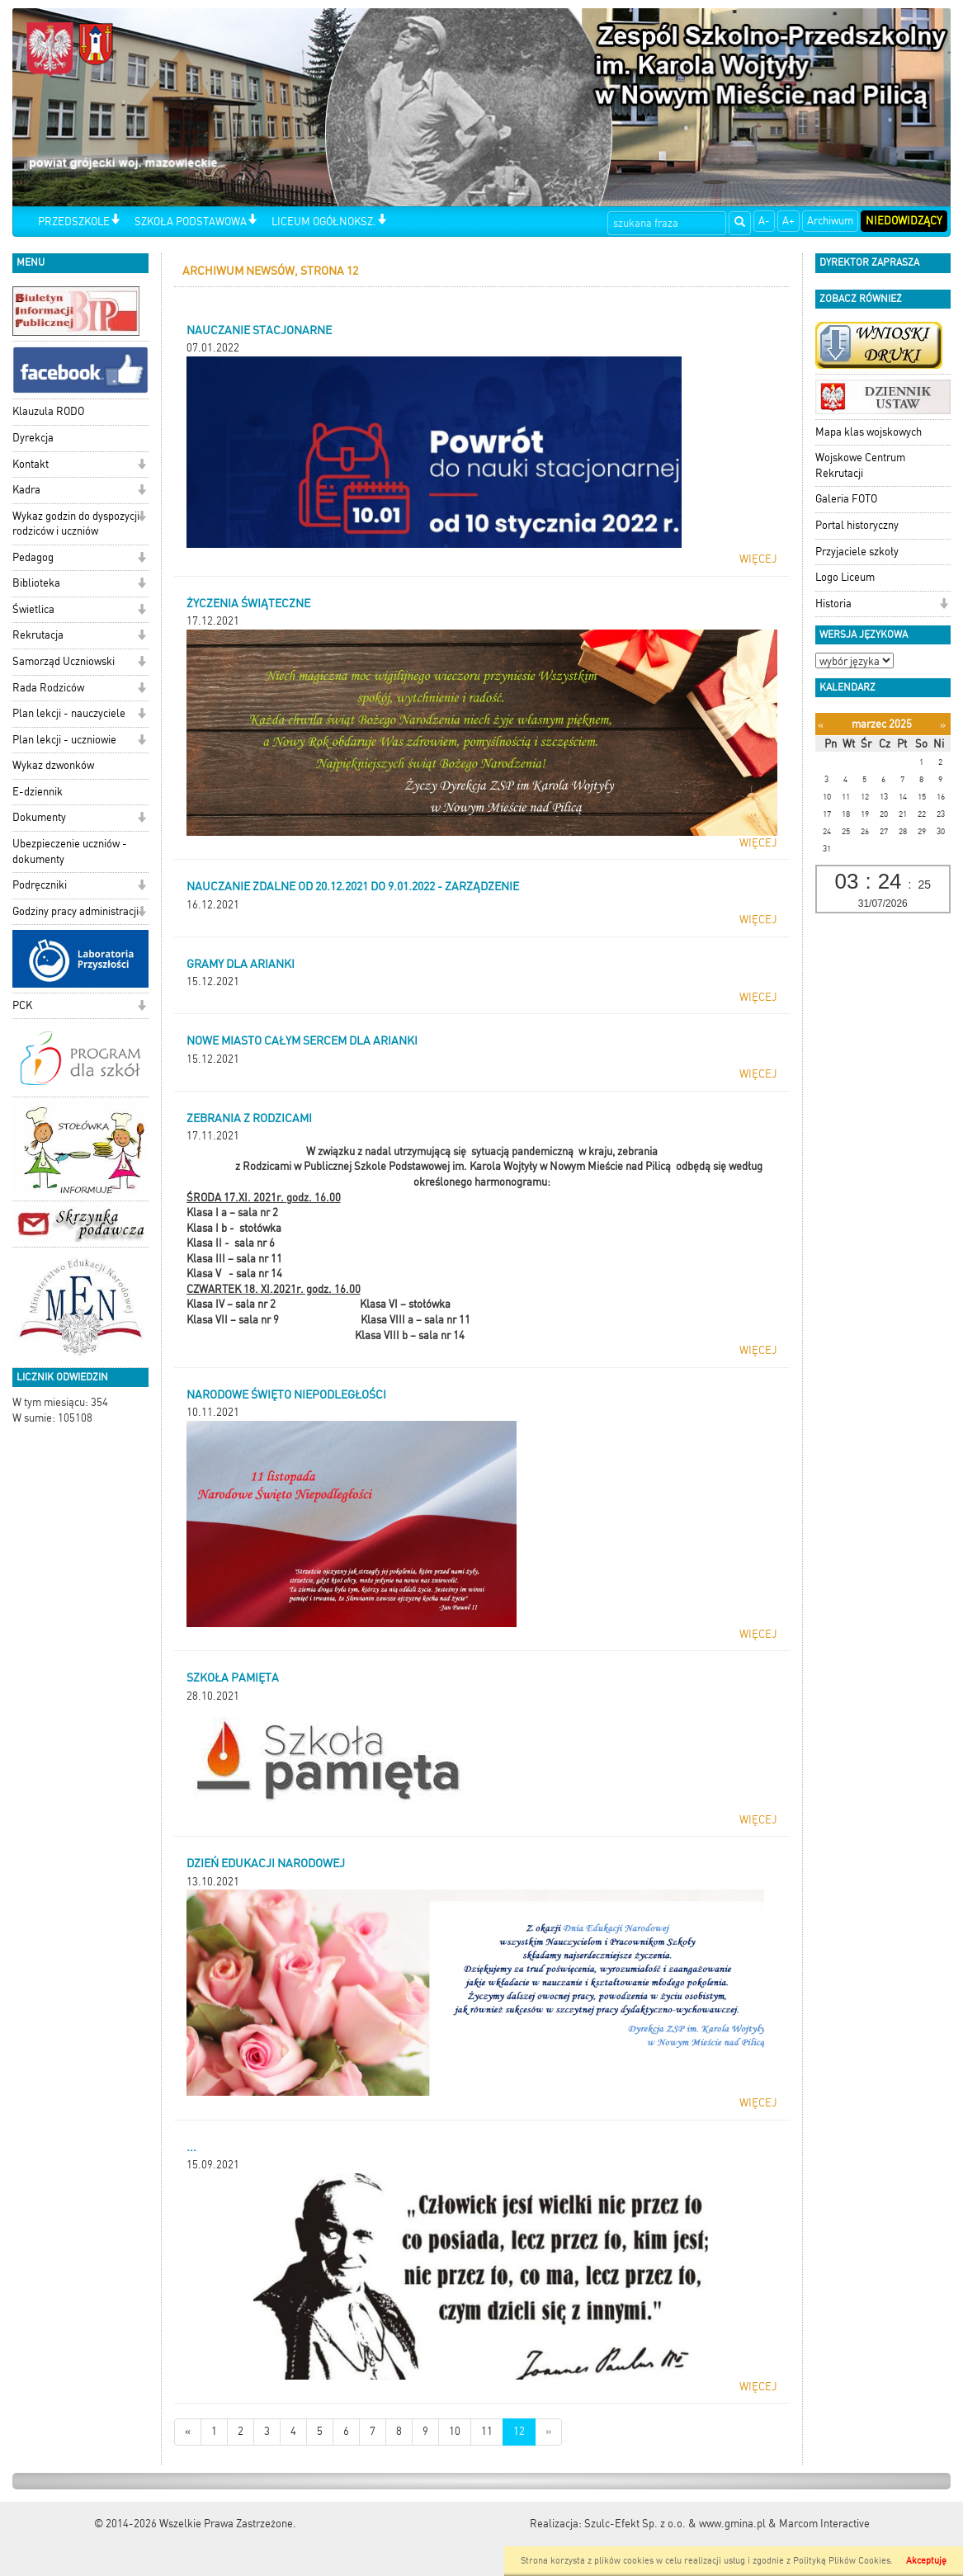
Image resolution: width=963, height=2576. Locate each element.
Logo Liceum (845, 577)
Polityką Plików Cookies (841, 2560)
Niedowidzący (904, 221)
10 (454, 2431)
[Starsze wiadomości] (548, 2432)
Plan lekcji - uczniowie (64, 740)
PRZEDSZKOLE (74, 221)
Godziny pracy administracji (75, 911)
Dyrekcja (33, 438)
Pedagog (33, 557)
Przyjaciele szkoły (857, 551)
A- (764, 221)
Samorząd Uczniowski (63, 661)
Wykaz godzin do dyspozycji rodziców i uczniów (75, 524)
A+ (788, 221)
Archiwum (830, 221)
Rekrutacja (38, 635)
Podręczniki (39, 885)
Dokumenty (39, 817)
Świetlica (33, 609)
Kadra (26, 490)
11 (487, 2431)
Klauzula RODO (48, 411)
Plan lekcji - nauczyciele (68, 713)
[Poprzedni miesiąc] (821, 725)
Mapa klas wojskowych (868, 432)
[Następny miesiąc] (943, 725)
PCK (22, 1005)
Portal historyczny (857, 525)
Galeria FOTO (846, 499)
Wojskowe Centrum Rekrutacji (860, 465)
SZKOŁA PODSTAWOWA (191, 221)
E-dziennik (37, 792)
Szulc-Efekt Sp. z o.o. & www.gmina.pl (675, 2523)
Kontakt (30, 464)
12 (519, 2431)
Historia (833, 603)
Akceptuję (926, 2560)
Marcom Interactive (824, 2523)
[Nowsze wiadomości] (187, 2432)
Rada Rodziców (48, 688)
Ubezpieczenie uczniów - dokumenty (69, 851)
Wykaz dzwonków (53, 765)
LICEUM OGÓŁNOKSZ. (323, 221)
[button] (115, 220)
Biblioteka (36, 583)
